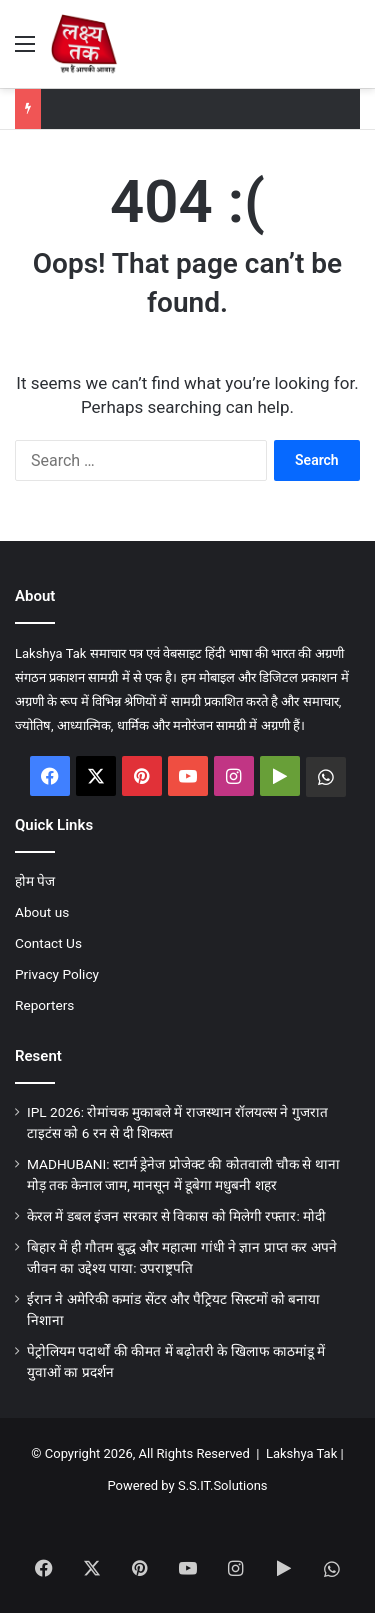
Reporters (44, 1005)
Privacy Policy (57, 974)
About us (42, 912)
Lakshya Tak (301, 1453)
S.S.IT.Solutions (223, 1485)
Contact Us (48, 943)
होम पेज (35, 881)
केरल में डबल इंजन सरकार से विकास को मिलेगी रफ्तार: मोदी (176, 1216)
